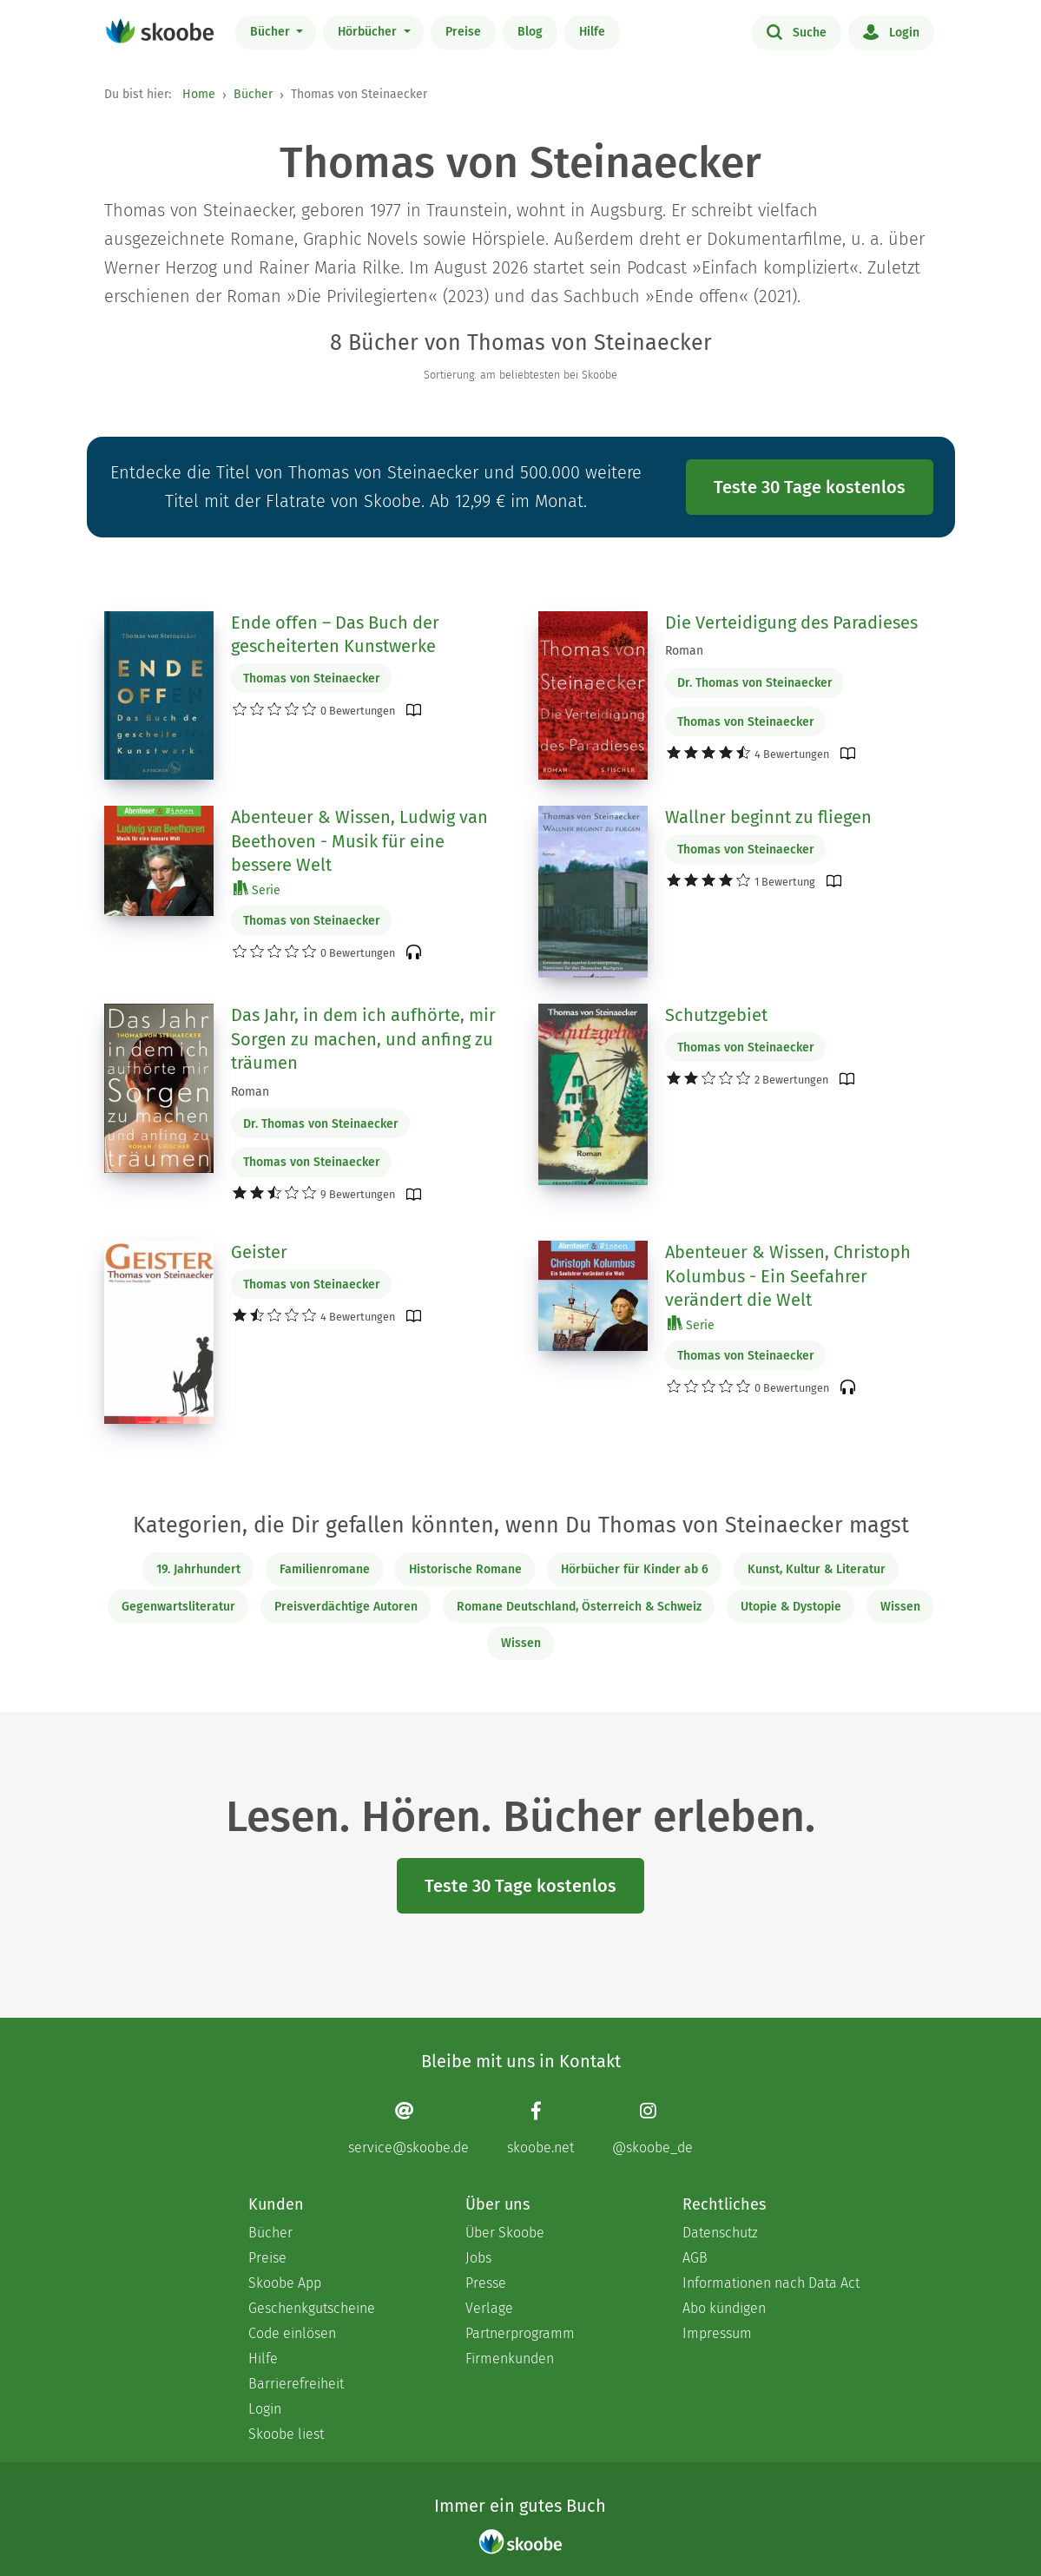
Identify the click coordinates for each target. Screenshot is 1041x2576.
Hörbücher (369, 31)
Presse (485, 2283)
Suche (797, 31)
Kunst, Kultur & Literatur (817, 1569)
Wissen (900, 1606)
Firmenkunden (509, 2358)
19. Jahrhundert (198, 1569)
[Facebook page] (540, 2128)
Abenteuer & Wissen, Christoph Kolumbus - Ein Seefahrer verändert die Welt (788, 1276)
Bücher (271, 31)
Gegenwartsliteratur (178, 1606)
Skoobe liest (286, 2434)
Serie (257, 889)
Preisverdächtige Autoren (346, 1606)
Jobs (478, 2258)
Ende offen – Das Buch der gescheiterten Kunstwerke (335, 634)
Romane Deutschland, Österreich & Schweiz (579, 1606)
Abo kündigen (724, 2308)
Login (891, 31)
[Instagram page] (652, 2128)
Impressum (717, 2333)
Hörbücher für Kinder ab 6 (634, 1569)
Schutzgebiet (716, 1015)
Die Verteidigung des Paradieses (791, 622)
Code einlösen (292, 2333)
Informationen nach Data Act (771, 2283)
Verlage (489, 2308)
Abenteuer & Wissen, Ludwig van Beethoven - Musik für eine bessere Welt (359, 841)
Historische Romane (465, 1569)
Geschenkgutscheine (311, 2308)
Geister (259, 1252)
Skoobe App (284, 2283)
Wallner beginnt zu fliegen (768, 817)
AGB (695, 2258)
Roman (684, 650)
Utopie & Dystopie (791, 1606)
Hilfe (592, 31)
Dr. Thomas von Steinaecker (755, 682)
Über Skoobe (504, 2232)
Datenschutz (720, 2232)
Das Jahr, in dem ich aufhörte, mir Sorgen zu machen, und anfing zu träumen (363, 1039)
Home (198, 94)
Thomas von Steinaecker (311, 678)
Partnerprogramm (520, 2333)
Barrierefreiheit (296, 2383)
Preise (463, 31)
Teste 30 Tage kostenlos (810, 487)
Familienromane (325, 1569)
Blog (530, 31)
